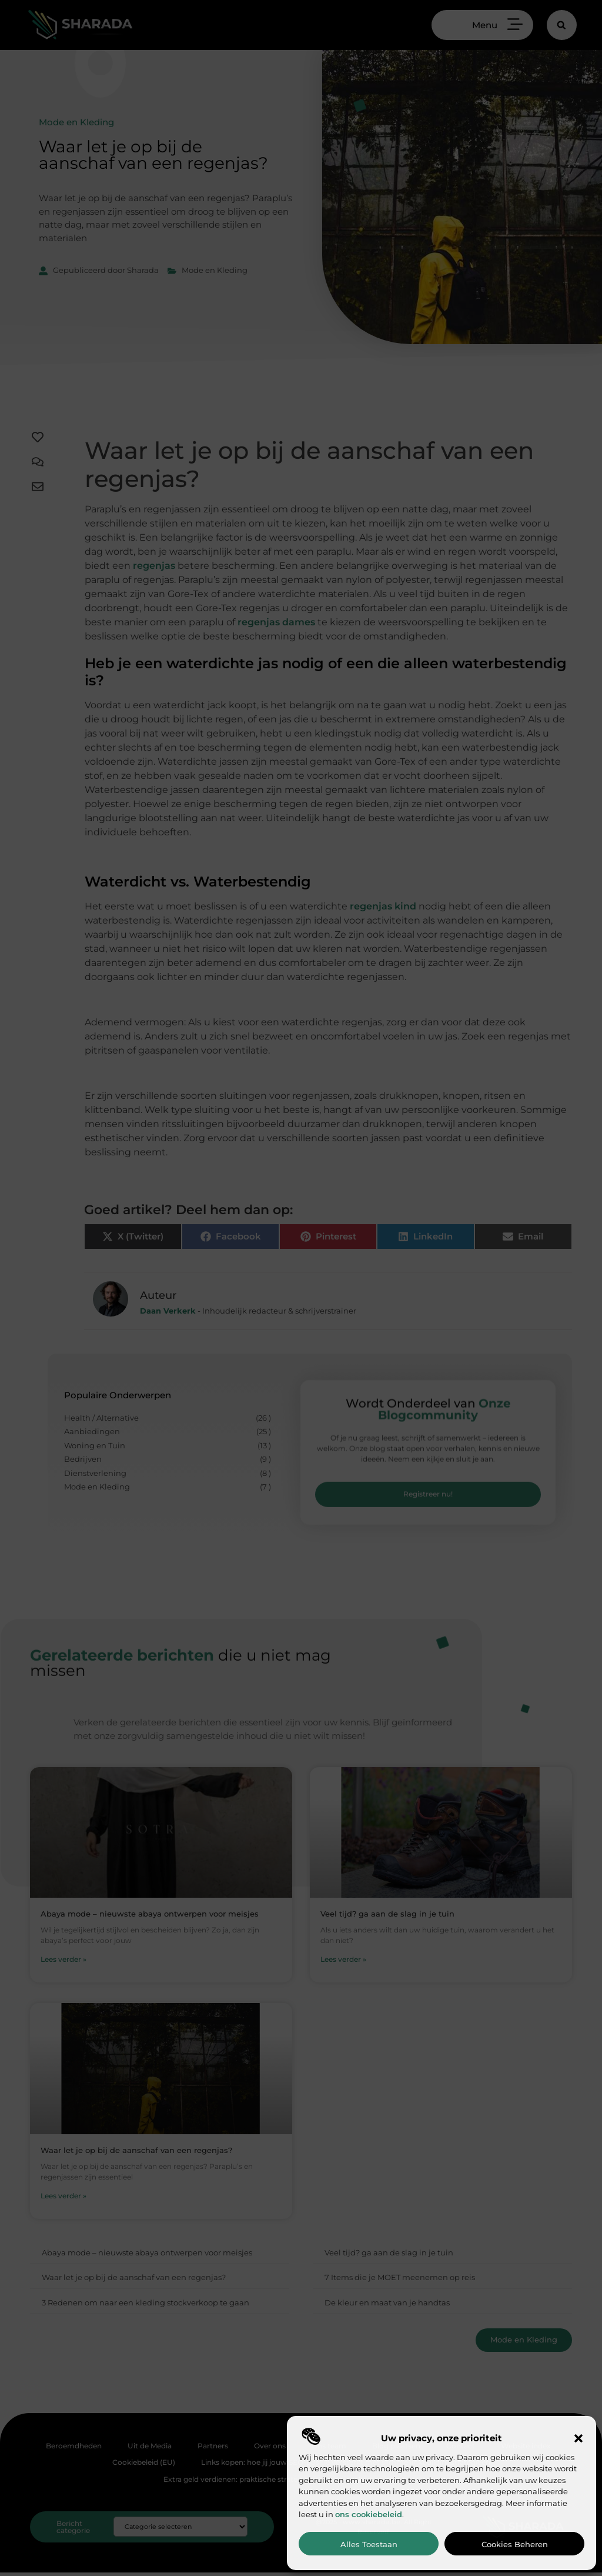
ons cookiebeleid (368, 2514)
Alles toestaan (368, 2544)
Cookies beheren (514, 2544)
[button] (578, 2438)
